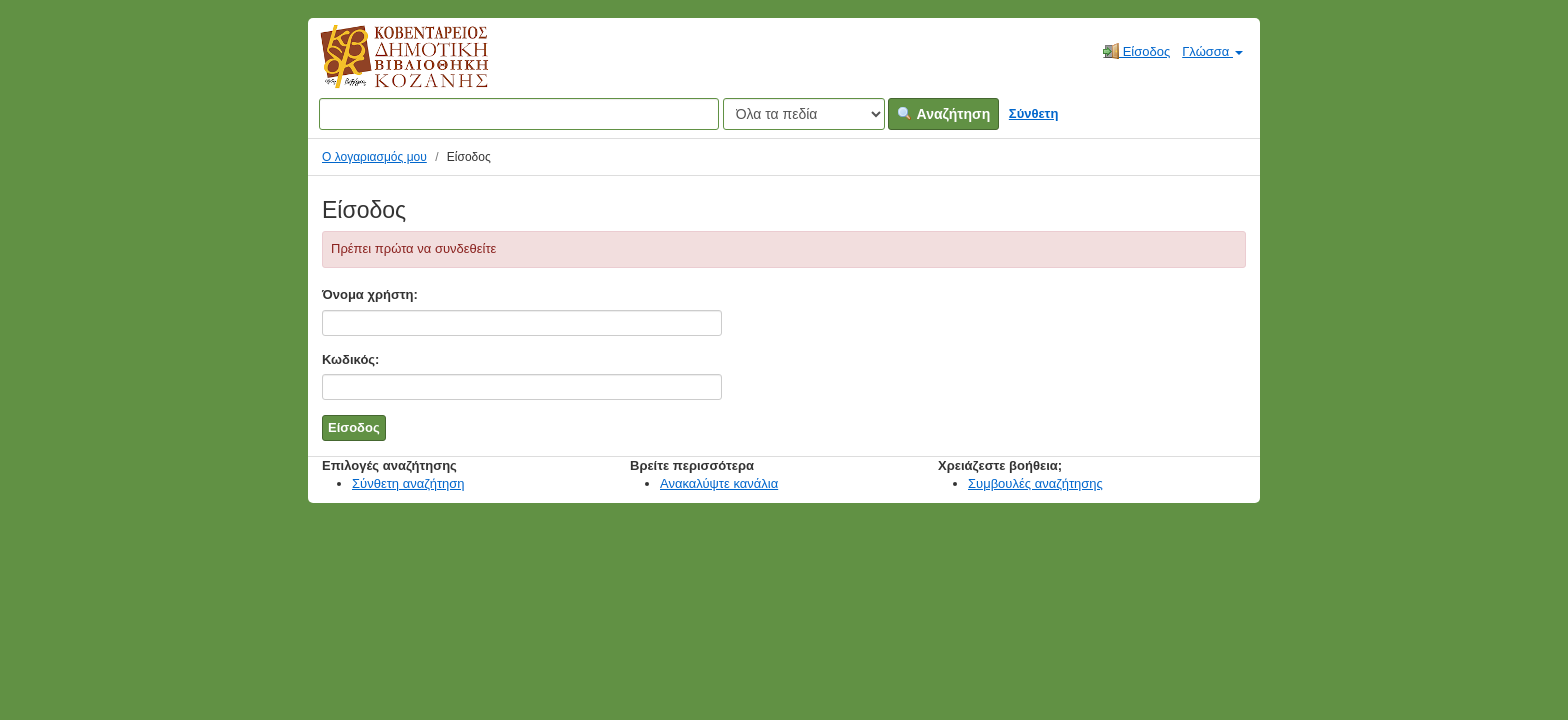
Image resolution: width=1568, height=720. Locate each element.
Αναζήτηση (943, 114)
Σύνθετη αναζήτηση (408, 483)
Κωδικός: (350, 359)
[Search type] (804, 114)
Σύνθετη (1034, 113)
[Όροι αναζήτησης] (519, 114)
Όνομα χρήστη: (370, 294)
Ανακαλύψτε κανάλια (719, 483)
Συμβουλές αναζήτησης (1035, 483)
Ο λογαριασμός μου (374, 157)
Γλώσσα (1212, 51)
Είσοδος (1136, 51)
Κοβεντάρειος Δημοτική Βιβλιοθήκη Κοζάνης (385, 68)
